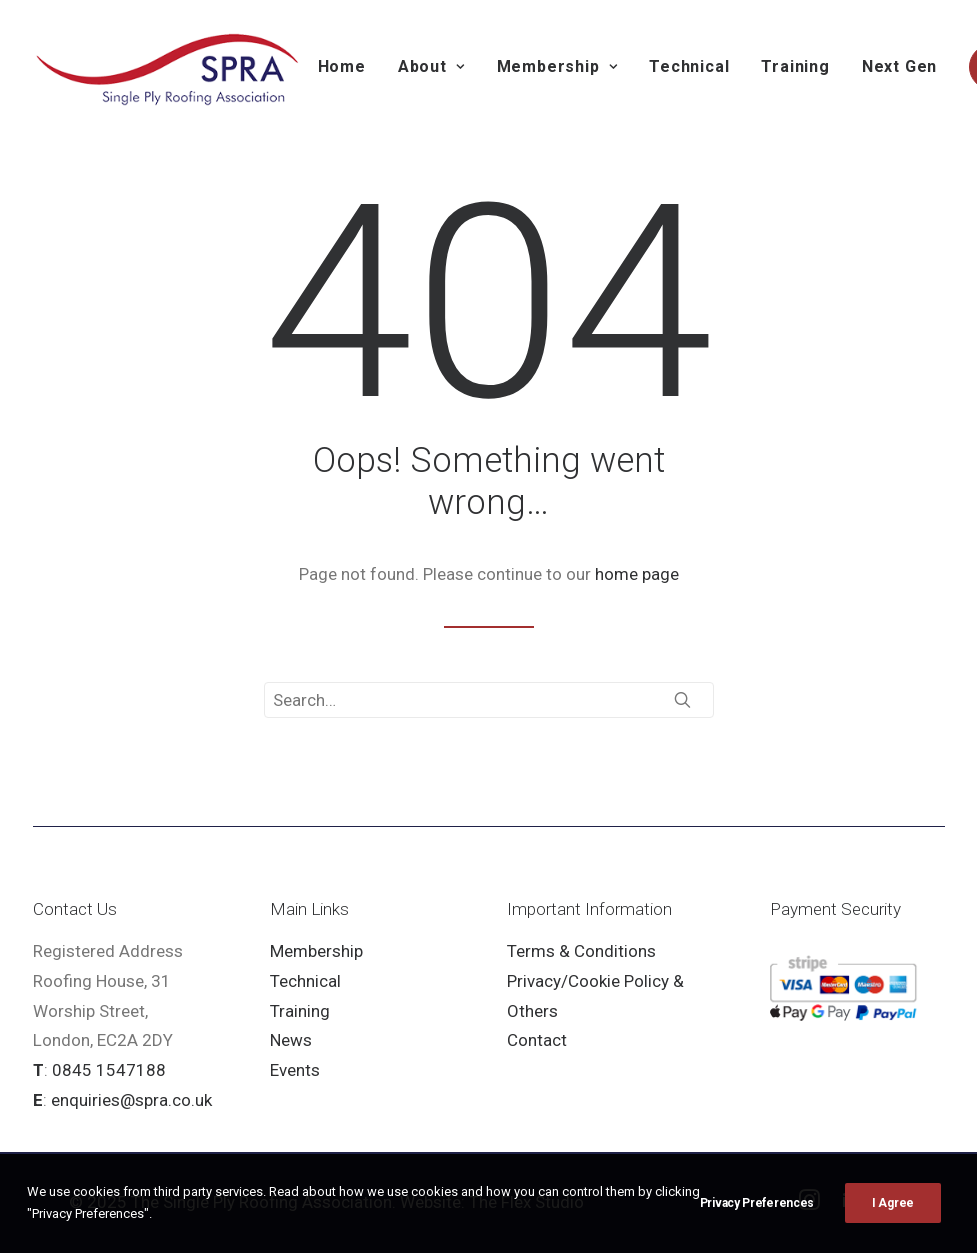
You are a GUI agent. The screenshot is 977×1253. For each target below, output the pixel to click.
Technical (689, 66)
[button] (682, 699)
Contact (537, 1040)
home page (637, 574)
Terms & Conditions (581, 951)
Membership (316, 951)
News (291, 1040)
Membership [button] (557, 66)
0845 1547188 (109, 1070)
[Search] (489, 700)
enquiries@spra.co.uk (131, 1100)
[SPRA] (168, 67)
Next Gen (899, 66)
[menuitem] (342, 67)
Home (342, 66)
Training (795, 66)
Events (295, 1070)
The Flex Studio (526, 1202)
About (431, 66)
